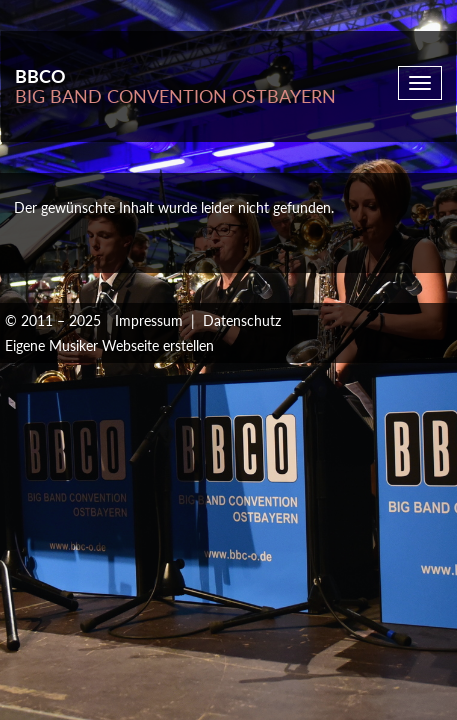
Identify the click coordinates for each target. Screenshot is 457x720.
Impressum (149, 320)
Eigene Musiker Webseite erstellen (109, 345)
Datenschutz (242, 320)
